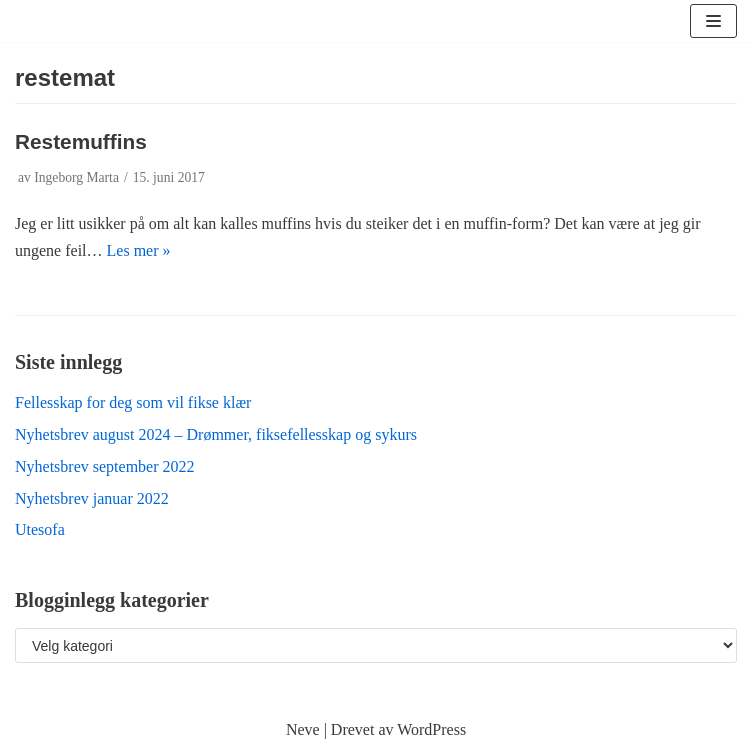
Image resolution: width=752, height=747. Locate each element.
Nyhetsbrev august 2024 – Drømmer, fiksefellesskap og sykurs (216, 434)
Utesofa (40, 529)
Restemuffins (81, 141)
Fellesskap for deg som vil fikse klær (133, 402)
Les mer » (139, 250)
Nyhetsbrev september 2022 (105, 466)
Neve (303, 729)
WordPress (431, 729)
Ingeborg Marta (76, 177)
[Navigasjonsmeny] (713, 21)
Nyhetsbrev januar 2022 (92, 498)
